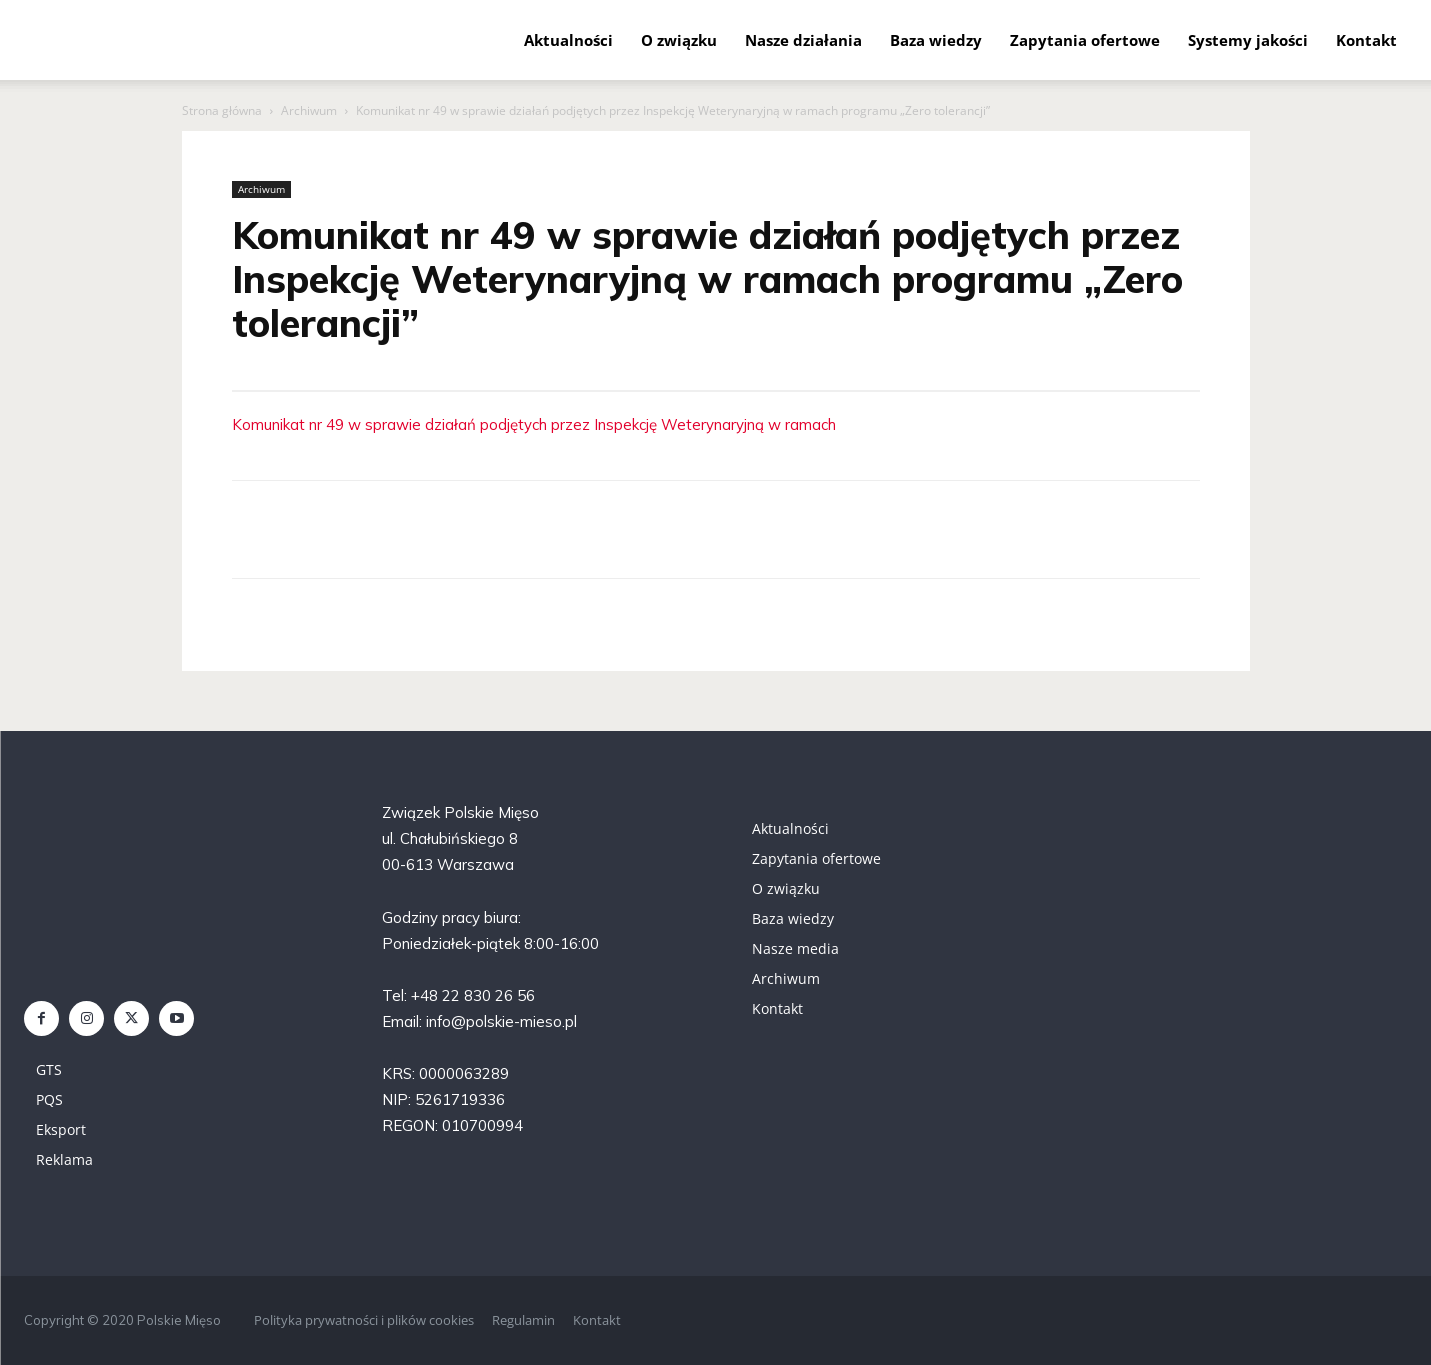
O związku (679, 40)
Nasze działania (803, 40)
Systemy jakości (1248, 40)
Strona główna (222, 110)
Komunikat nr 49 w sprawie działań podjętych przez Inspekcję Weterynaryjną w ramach (534, 424)
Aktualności (568, 40)
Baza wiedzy (936, 40)
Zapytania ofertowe (1085, 40)
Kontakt (1366, 40)
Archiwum (309, 110)
